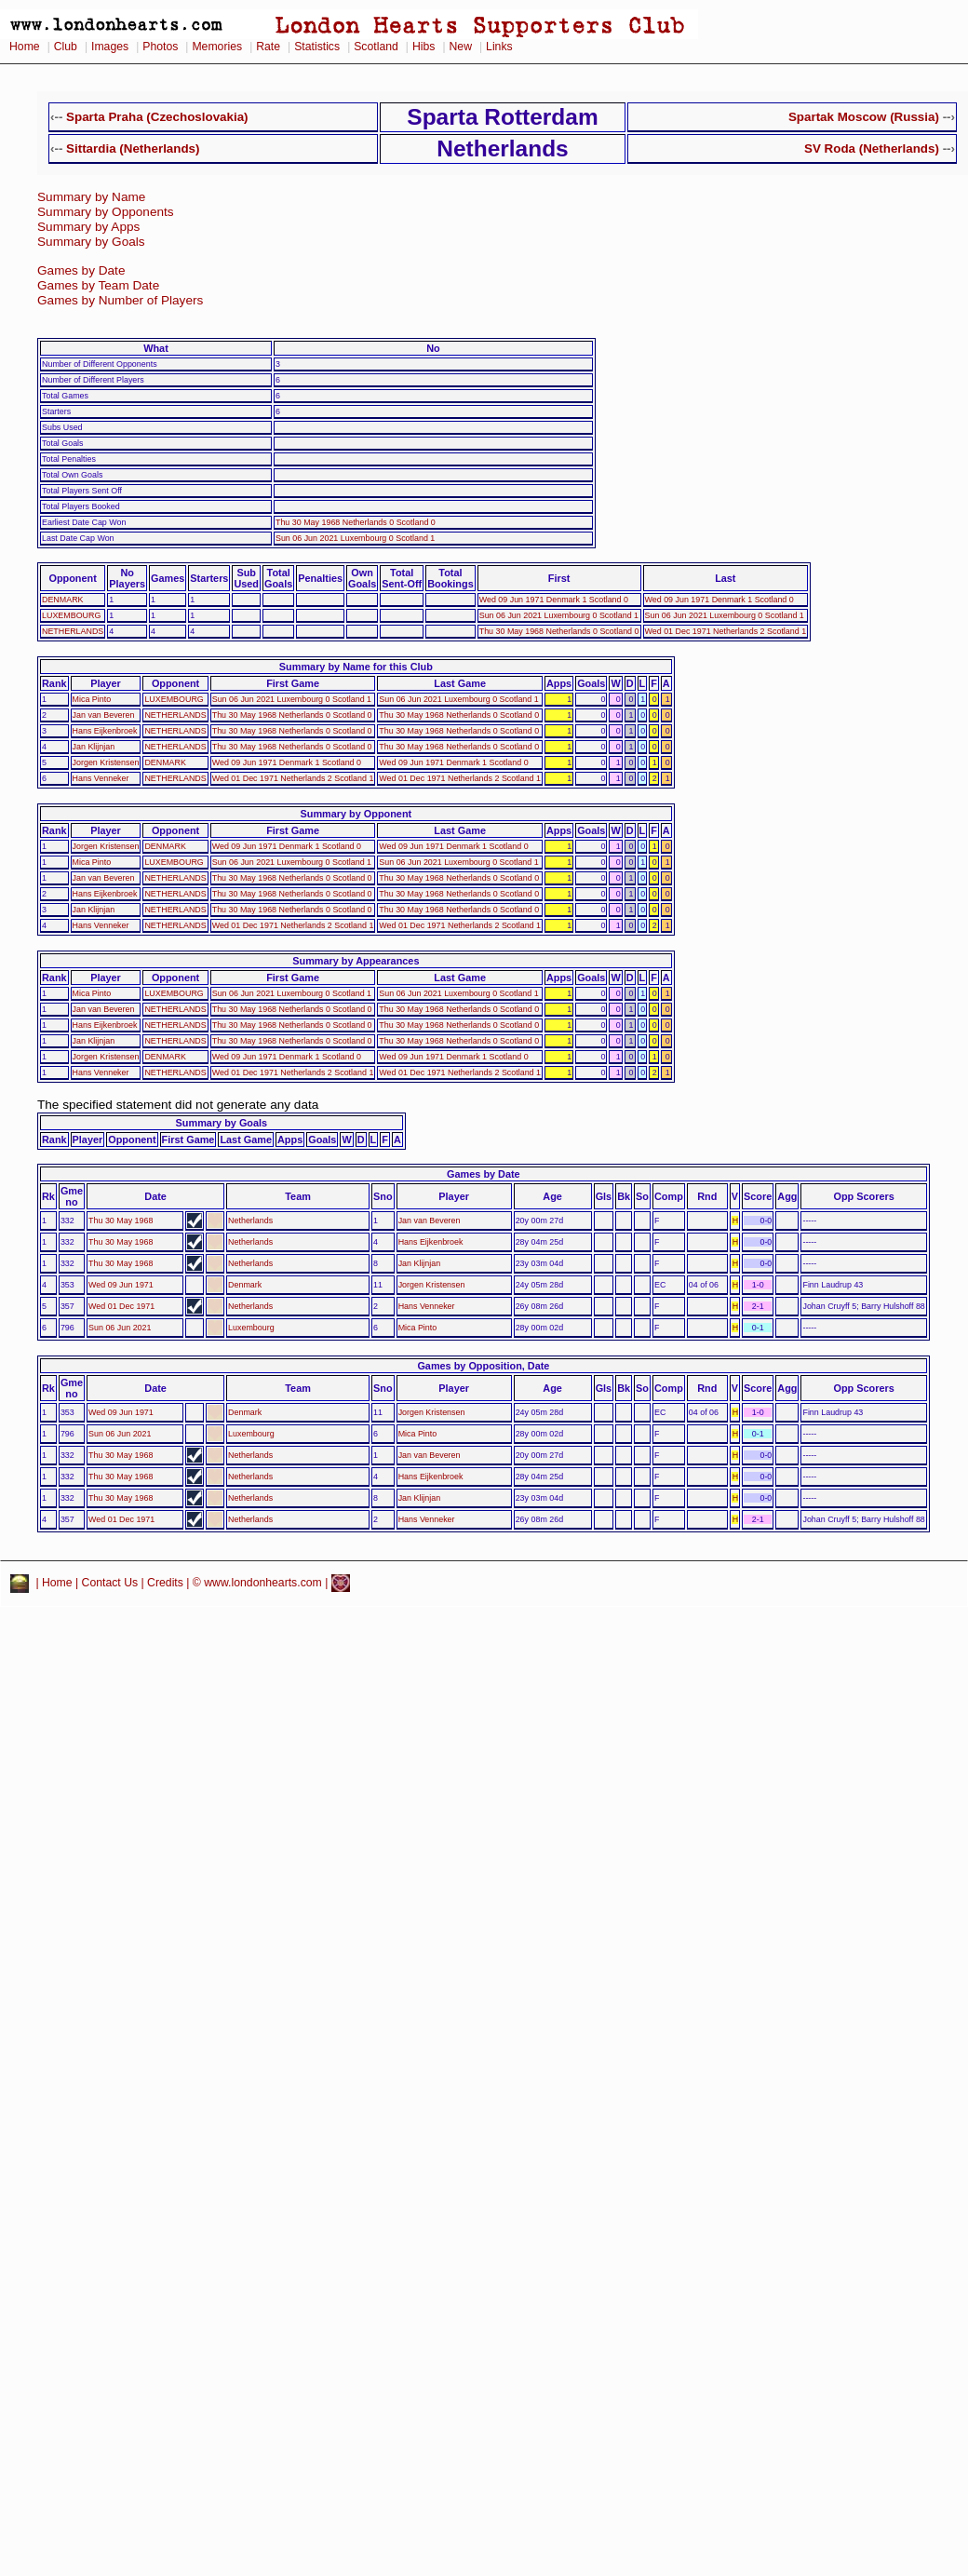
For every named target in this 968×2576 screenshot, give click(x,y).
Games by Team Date (98, 285)
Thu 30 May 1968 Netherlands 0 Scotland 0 (356, 522)
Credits (165, 1582)
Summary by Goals (91, 242)
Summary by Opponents (105, 212)
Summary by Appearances (355, 960)
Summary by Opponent (356, 813)
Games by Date (81, 270)
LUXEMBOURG (71, 615)
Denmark (245, 1284)
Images (109, 46)
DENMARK (63, 599)
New (461, 46)
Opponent (72, 578)
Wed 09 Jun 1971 (121, 1284)
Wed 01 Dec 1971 (121, 1306)
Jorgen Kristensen (106, 762)
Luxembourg (251, 1327)
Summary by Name (91, 197)
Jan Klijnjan (94, 746)
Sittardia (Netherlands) (132, 148)
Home (24, 46)
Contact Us (110, 1582)
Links (499, 46)
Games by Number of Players (120, 300)
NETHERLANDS (72, 631)
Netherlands (250, 1220)
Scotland (376, 46)
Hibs (423, 46)
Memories (217, 46)
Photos (160, 46)
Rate (268, 46)
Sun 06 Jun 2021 (119, 1327)
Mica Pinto (92, 699)
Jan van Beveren (104, 715)
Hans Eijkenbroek (105, 730)
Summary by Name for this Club (356, 666)
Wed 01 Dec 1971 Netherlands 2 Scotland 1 (726, 631)
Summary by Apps (88, 227)
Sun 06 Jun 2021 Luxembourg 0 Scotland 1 (355, 538)
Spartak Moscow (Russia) (863, 117)
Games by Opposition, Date (483, 1365)
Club (65, 46)
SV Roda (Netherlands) (871, 148)
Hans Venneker (101, 778)
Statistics (317, 46)
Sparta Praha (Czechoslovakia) (157, 117)
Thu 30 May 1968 (120, 1220)
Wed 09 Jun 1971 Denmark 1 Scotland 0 (553, 599)
